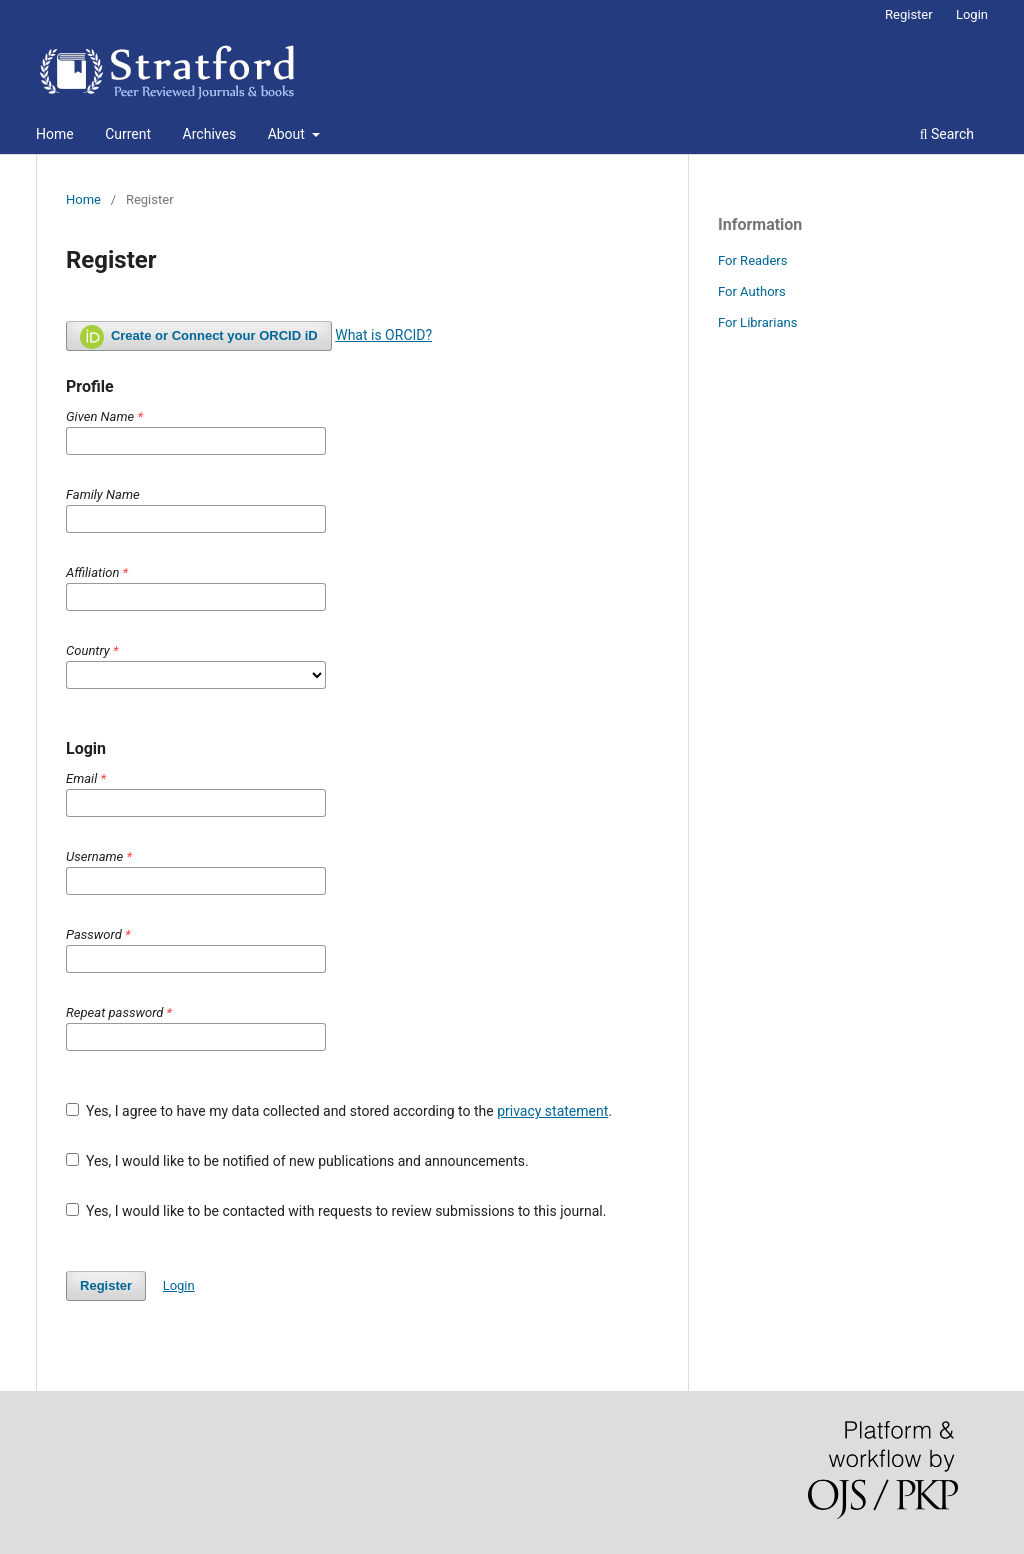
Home (55, 134)
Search (947, 134)
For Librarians (757, 322)
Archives (210, 134)
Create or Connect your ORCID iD (199, 337)
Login (972, 14)
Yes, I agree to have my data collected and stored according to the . (339, 1111)
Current (128, 134)
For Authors (752, 291)
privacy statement (552, 1111)
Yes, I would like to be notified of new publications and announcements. (297, 1161)
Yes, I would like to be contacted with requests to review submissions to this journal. (336, 1211)
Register (909, 14)
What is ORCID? (383, 335)
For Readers (753, 260)
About (288, 134)
